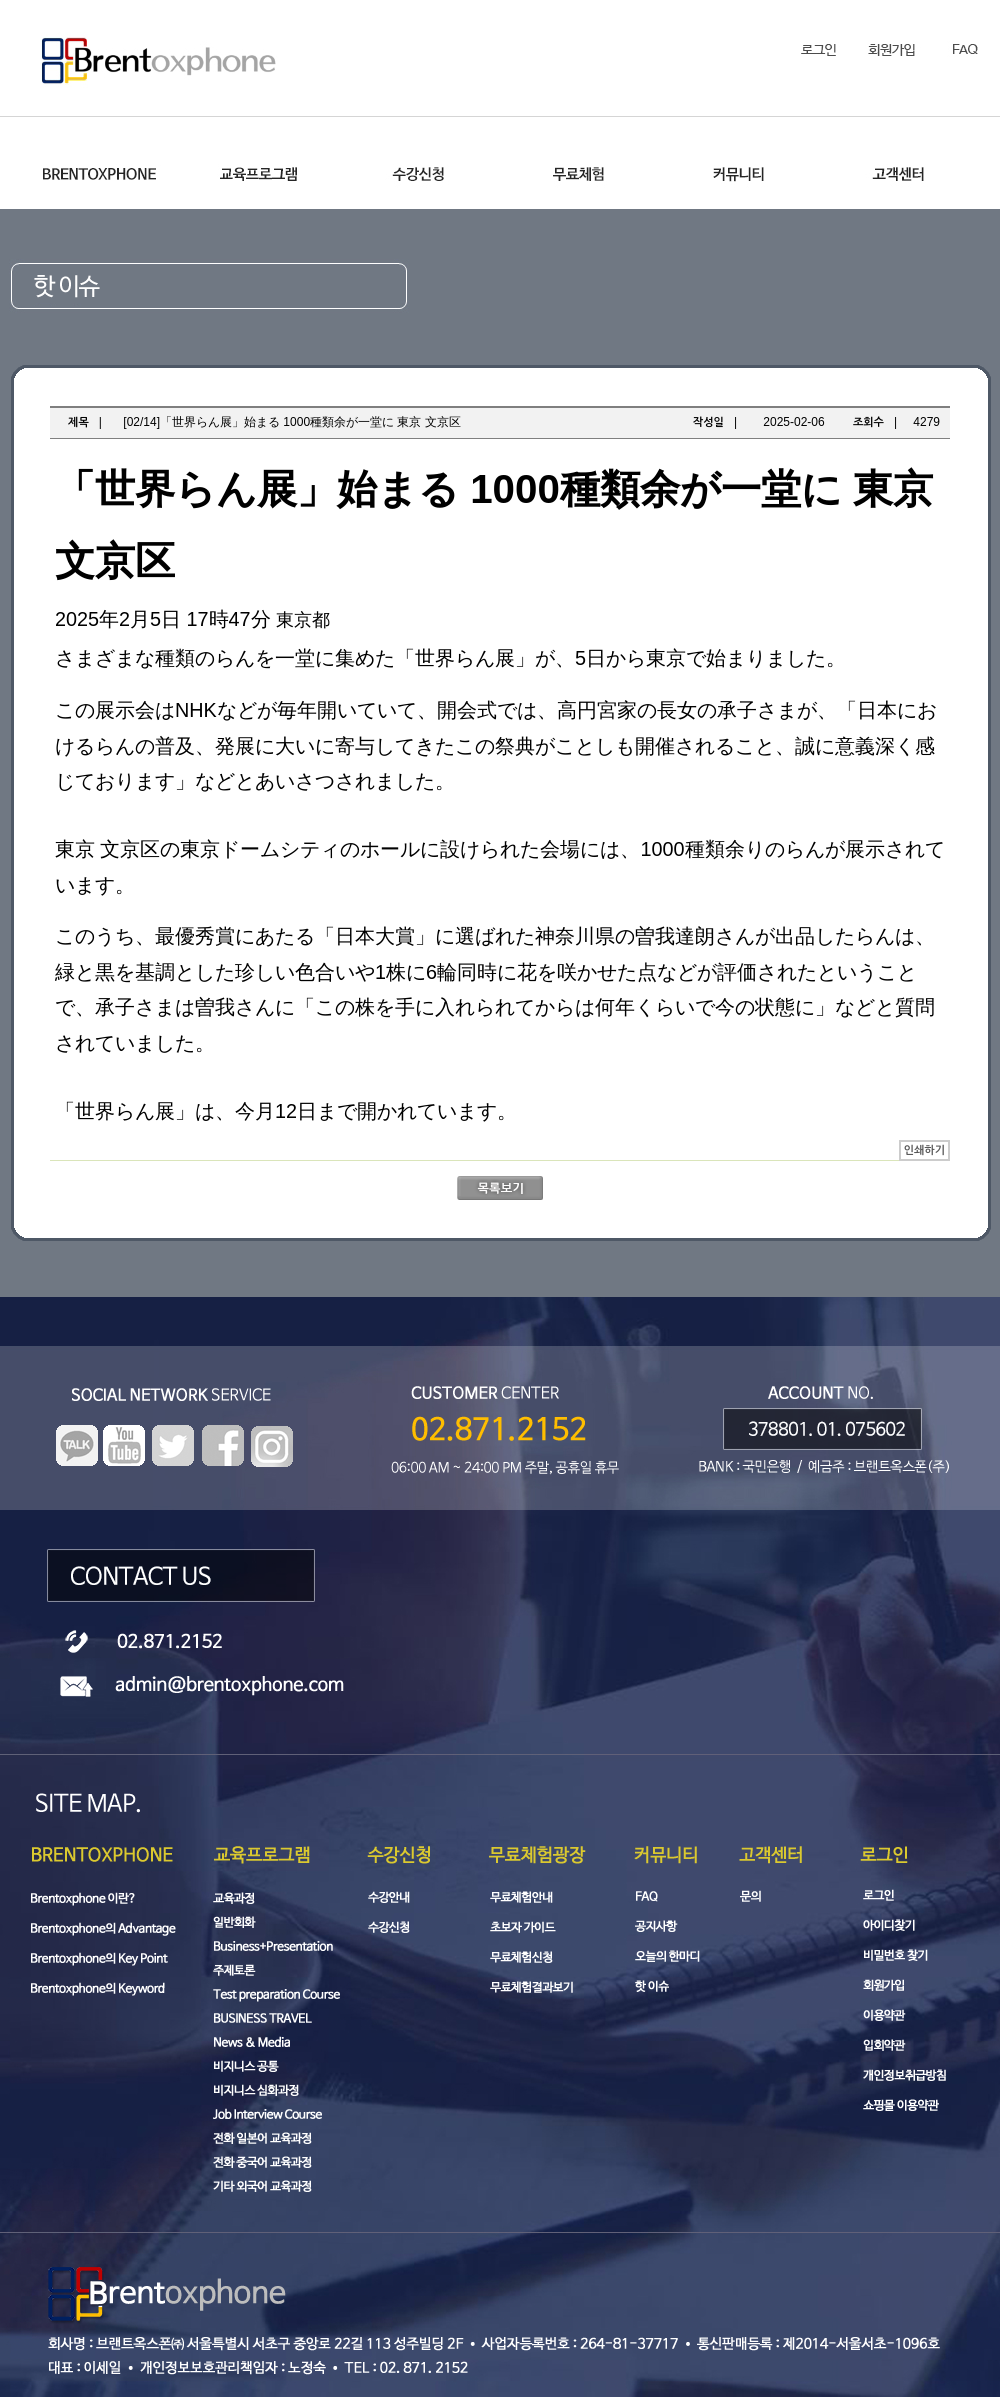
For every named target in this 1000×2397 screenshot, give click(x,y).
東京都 (303, 620)
